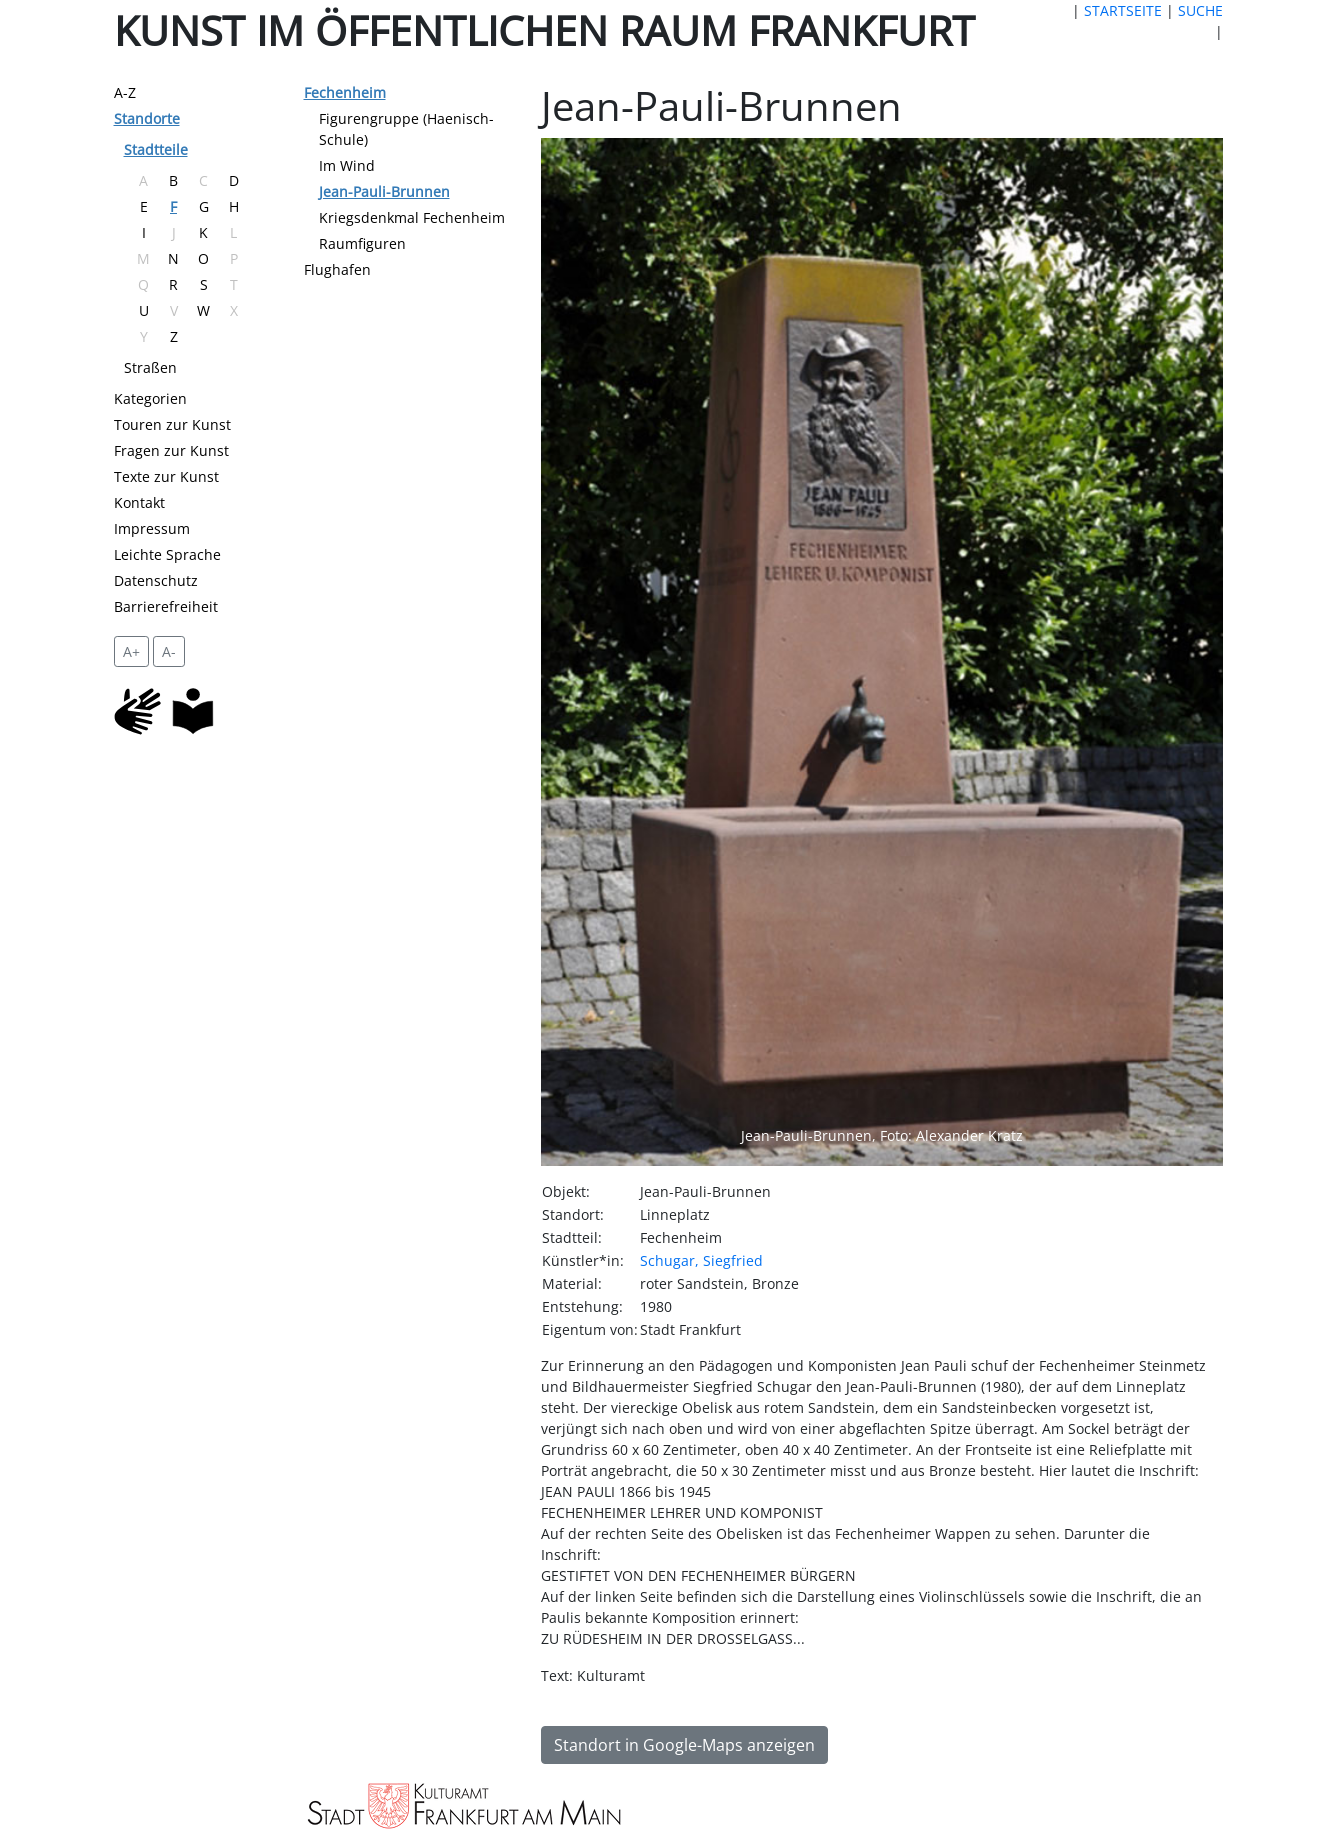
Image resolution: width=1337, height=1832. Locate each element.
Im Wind (347, 165)
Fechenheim (345, 92)
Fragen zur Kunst (171, 450)
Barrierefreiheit (166, 606)
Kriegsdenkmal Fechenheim (412, 217)
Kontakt (139, 502)
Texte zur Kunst (166, 476)
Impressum (152, 528)
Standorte (147, 118)
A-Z (125, 92)
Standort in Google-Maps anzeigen (684, 1745)
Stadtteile (156, 149)
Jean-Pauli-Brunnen (384, 191)
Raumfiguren (362, 243)
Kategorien (150, 398)
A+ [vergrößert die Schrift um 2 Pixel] (131, 651)
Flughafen (337, 269)
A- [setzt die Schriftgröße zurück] (169, 651)
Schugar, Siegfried (701, 1260)
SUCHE (1200, 10)
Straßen (150, 367)
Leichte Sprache (167, 554)
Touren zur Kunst (172, 424)
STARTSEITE (1123, 10)
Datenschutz (156, 580)
